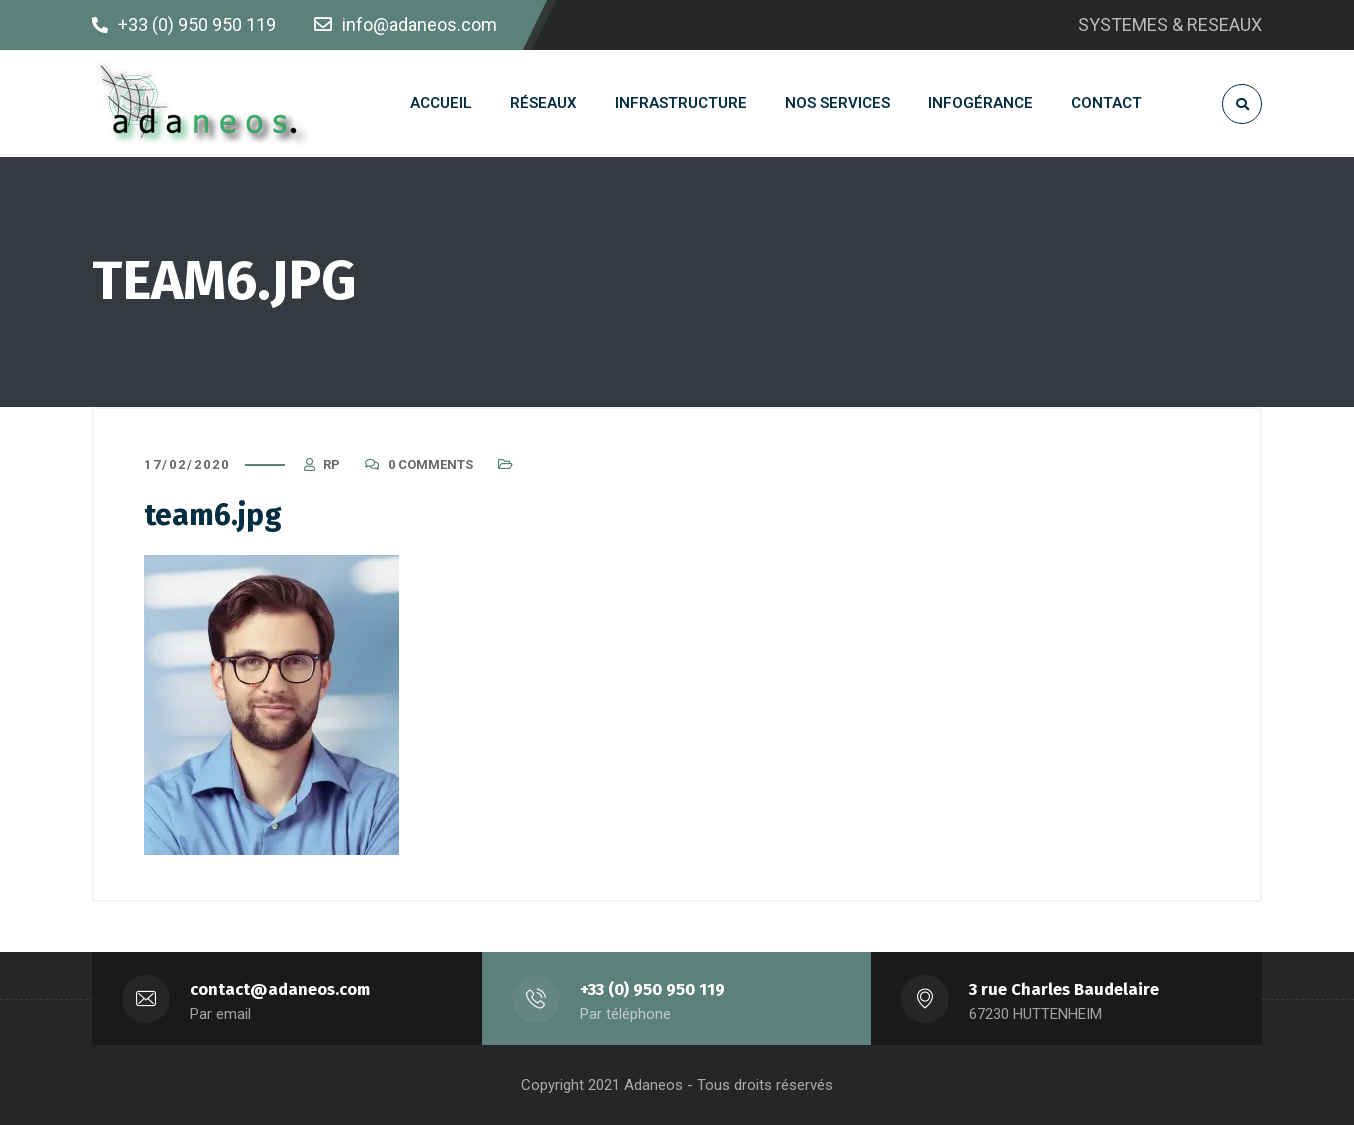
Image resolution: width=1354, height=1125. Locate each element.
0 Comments (430, 464)
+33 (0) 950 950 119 (652, 989)
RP (331, 464)
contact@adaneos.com (280, 989)
